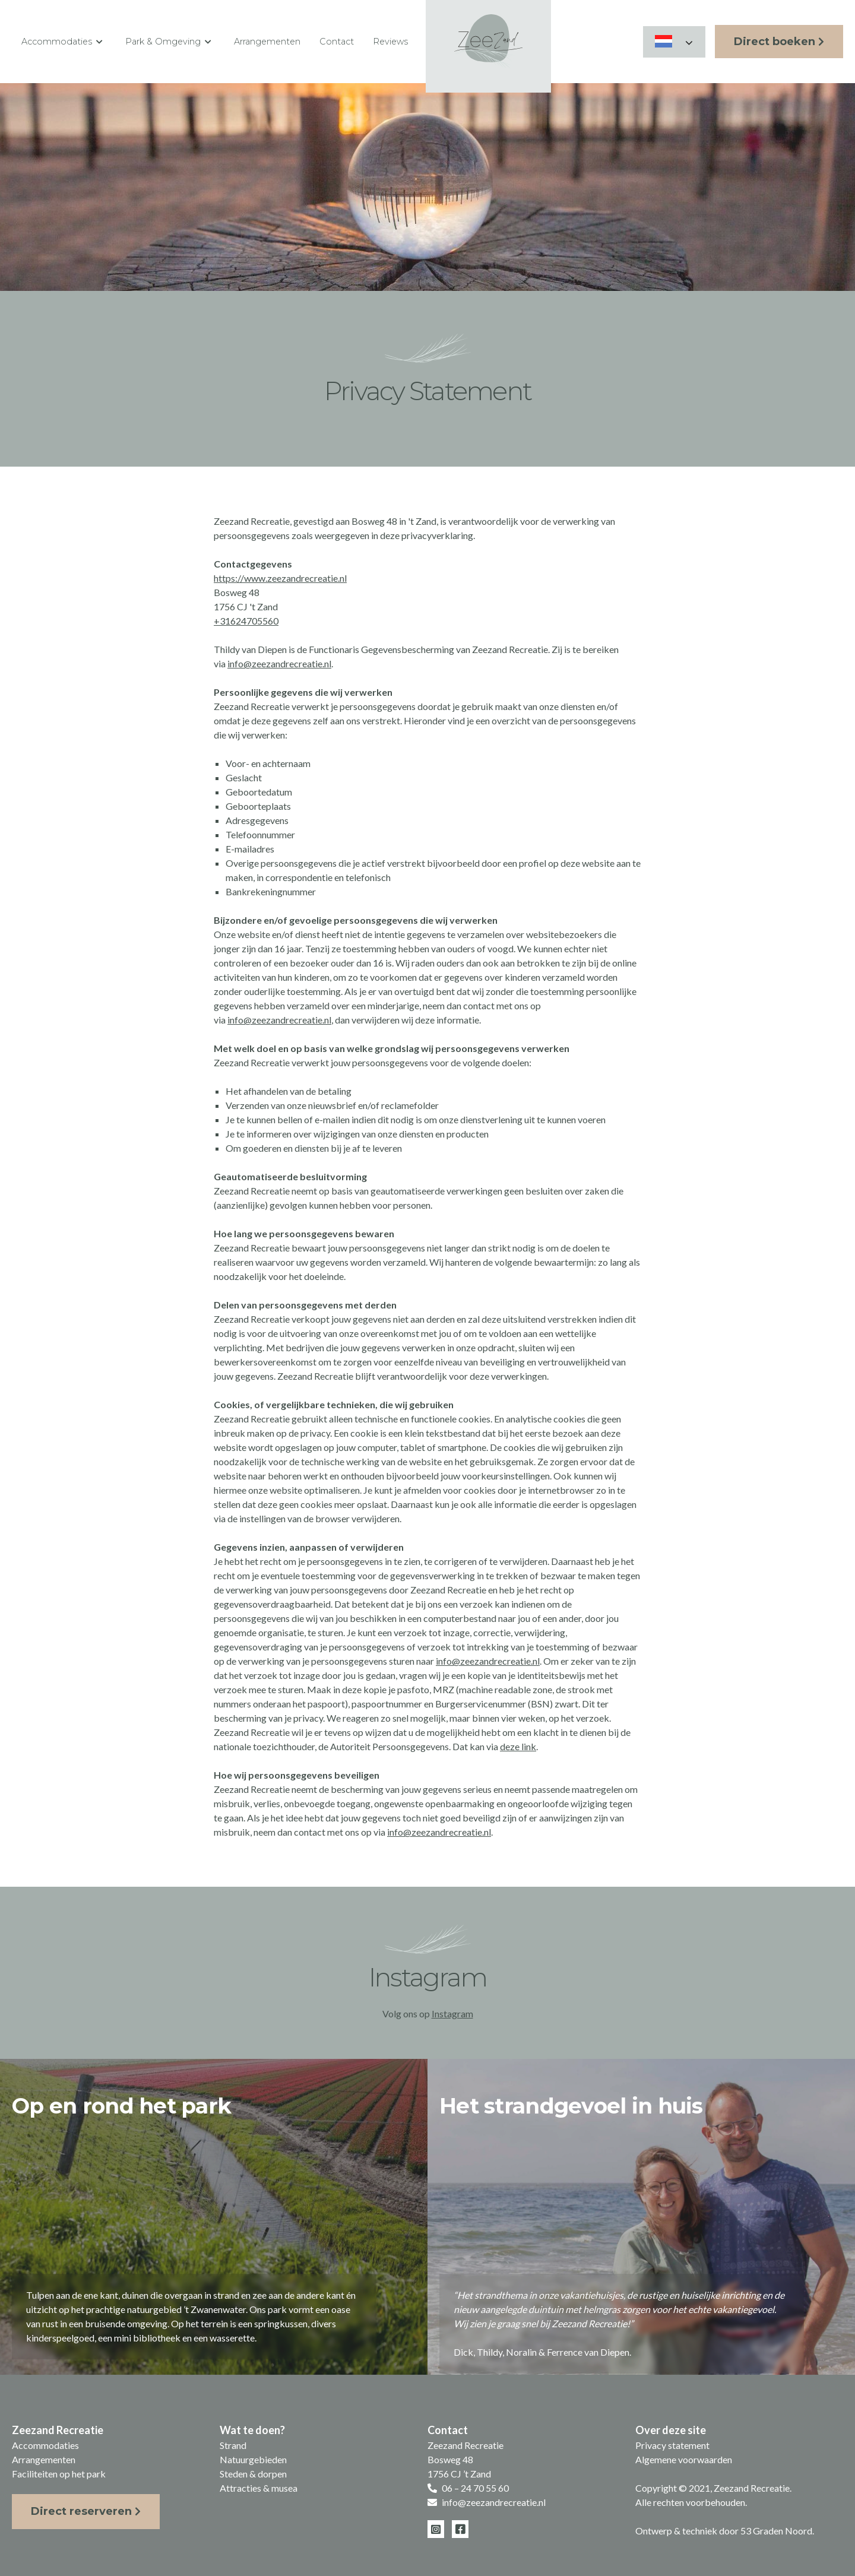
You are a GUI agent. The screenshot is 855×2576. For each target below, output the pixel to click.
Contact (336, 41)
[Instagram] (436, 2529)
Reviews (390, 41)
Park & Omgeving (170, 41)
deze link (518, 1746)
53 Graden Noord (776, 2530)
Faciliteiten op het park (59, 2473)
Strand (233, 2445)
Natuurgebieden (253, 2459)
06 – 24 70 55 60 (475, 2487)
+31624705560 (246, 620)
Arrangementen (267, 41)
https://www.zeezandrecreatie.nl (280, 578)
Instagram (452, 2013)
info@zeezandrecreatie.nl (279, 663)
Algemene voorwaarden (683, 2459)
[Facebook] (460, 2529)
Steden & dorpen (253, 2473)
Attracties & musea (258, 2487)
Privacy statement (672, 2445)
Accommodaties (63, 41)
